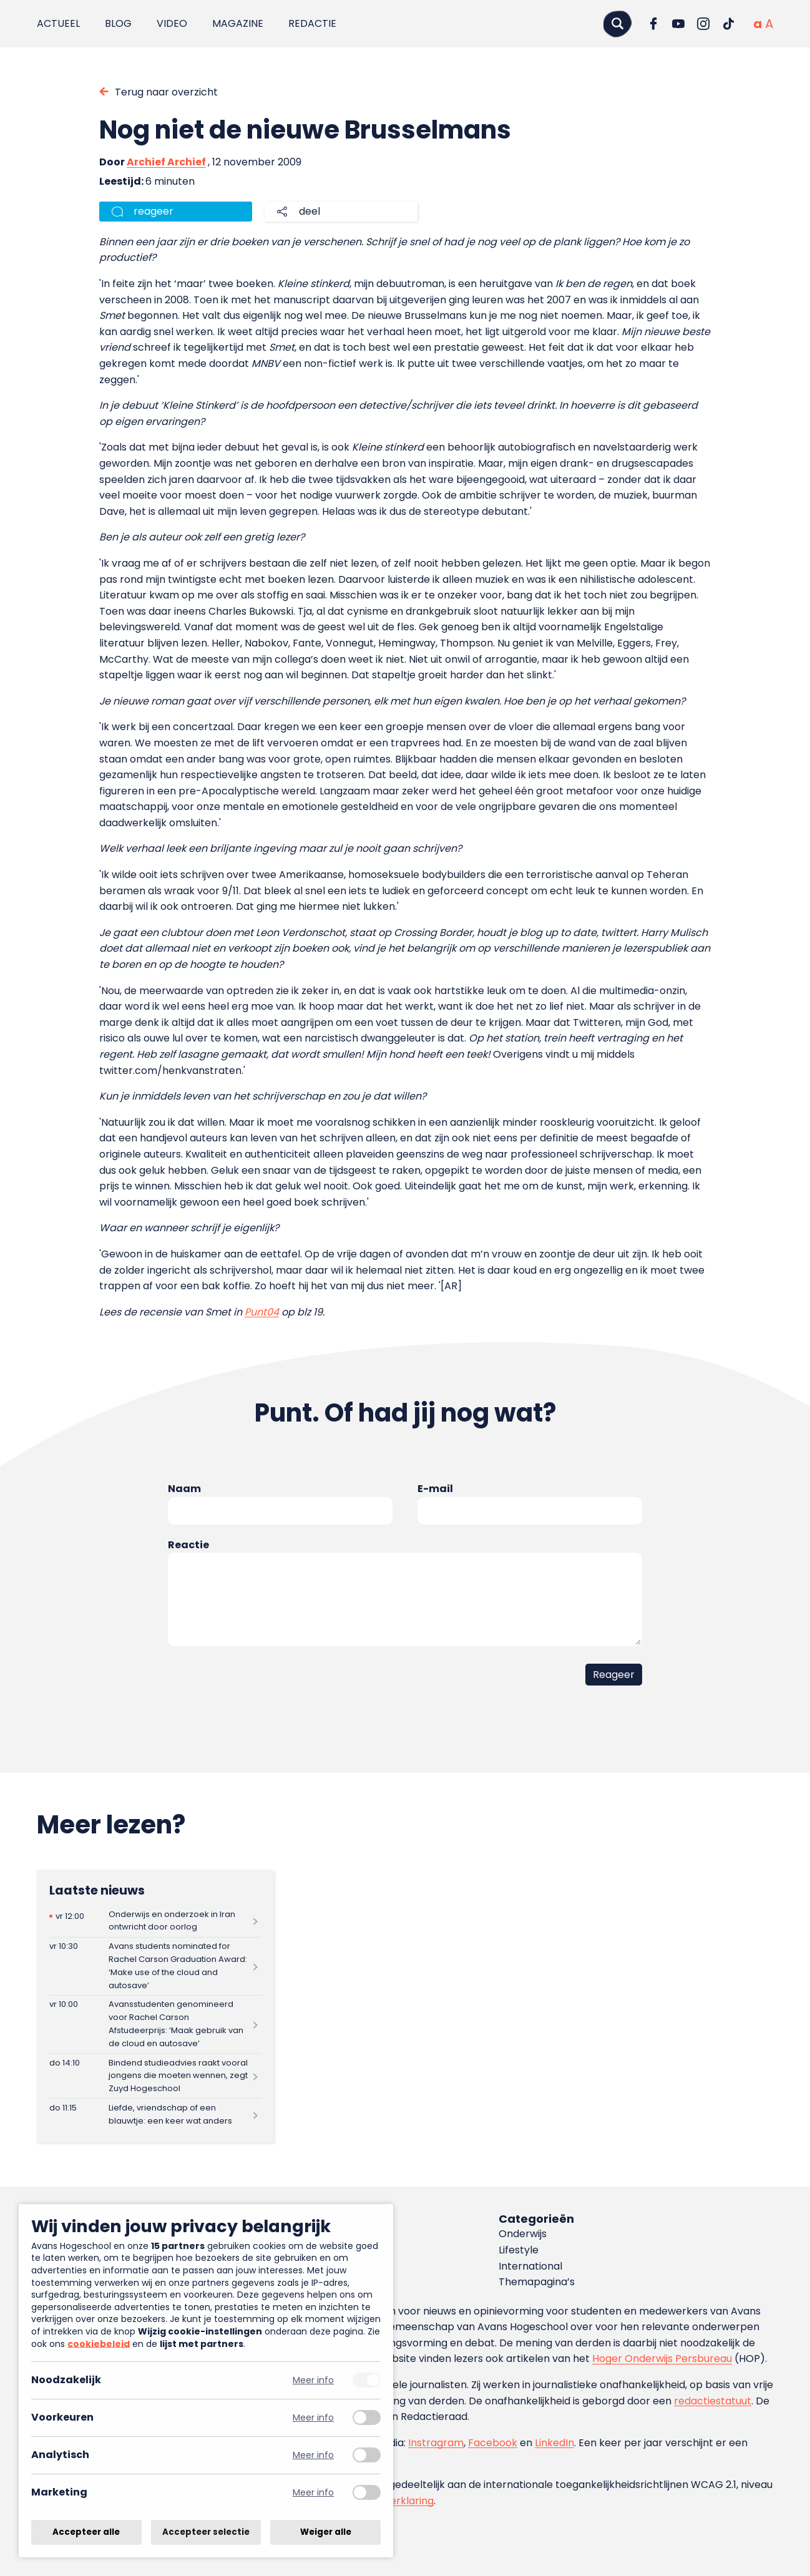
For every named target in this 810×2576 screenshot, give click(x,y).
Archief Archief (166, 162)
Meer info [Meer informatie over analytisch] (313, 2455)
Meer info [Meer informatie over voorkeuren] (313, 2418)
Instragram (436, 2443)
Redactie (312, 23)
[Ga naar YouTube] (678, 23)
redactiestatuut (712, 2401)
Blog (118, 23)
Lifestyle (519, 2250)
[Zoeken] (617, 23)
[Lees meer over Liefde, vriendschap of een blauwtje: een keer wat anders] (155, 2114)
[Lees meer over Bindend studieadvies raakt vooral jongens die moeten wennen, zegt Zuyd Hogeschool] (155, 2076)
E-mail (435, 1488)
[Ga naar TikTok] (728, 23)
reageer (153, 211)
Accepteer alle (86, 2532)
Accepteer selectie (206, 2532)
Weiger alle (325, 2532)
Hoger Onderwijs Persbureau (662, 2358)
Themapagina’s (537, 2282)
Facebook (492, 2443)
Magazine (237, 23)
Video (172, 23)
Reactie (188, 1545)
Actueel (58, 23)
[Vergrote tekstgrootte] (769, 23)
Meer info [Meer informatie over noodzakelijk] (313, 2380)
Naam (184, 1488)
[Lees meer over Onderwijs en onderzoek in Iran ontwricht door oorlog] (155, 1921)
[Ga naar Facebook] (653, 23)
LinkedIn (554, 2443)
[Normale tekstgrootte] (757, 23)
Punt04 (262, 1312)
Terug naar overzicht (166, 92)
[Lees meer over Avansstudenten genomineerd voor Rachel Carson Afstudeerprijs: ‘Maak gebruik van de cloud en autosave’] (155, 2024)
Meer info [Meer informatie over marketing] (313, 2493)
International (530, 2266)
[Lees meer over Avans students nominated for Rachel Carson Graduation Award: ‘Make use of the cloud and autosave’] (155, 1966)
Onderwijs (523, 2234)
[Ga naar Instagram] (703, 23)
